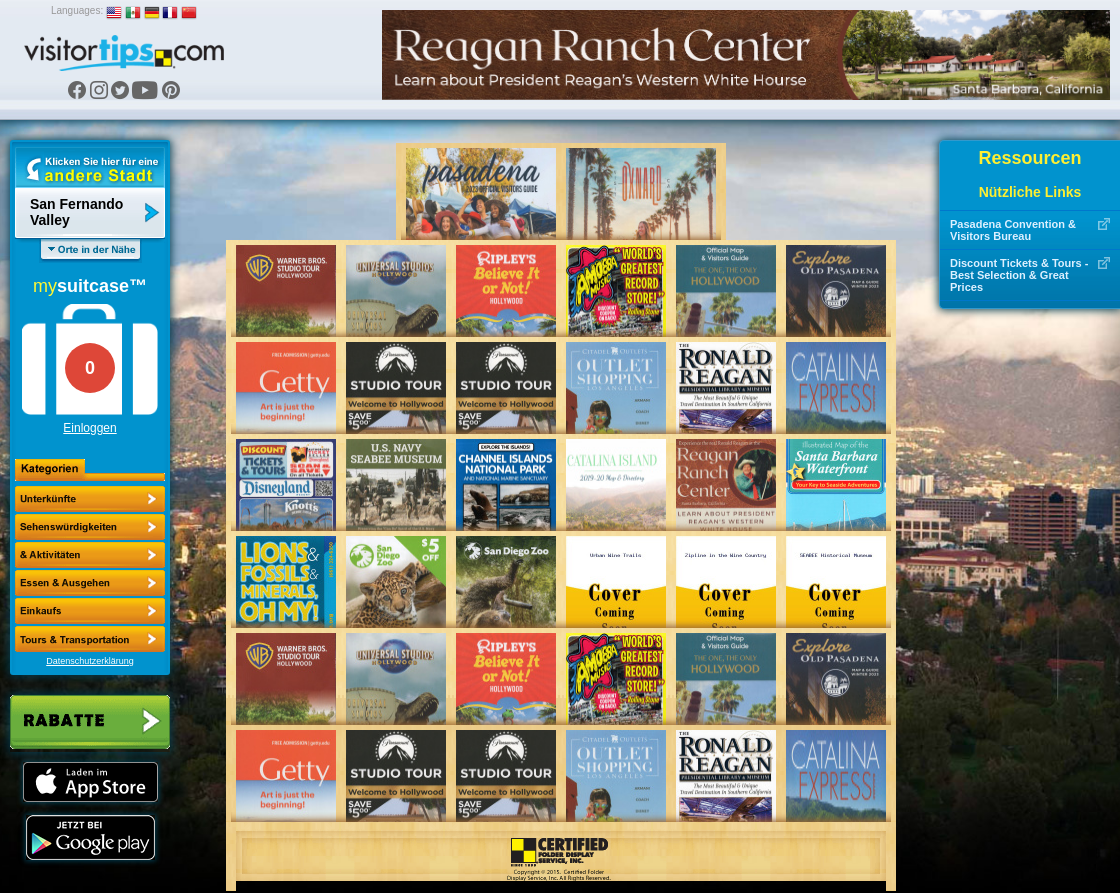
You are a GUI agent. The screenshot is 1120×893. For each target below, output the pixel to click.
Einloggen (89, 428)
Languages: (77, 10)
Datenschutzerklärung (90, 661)
